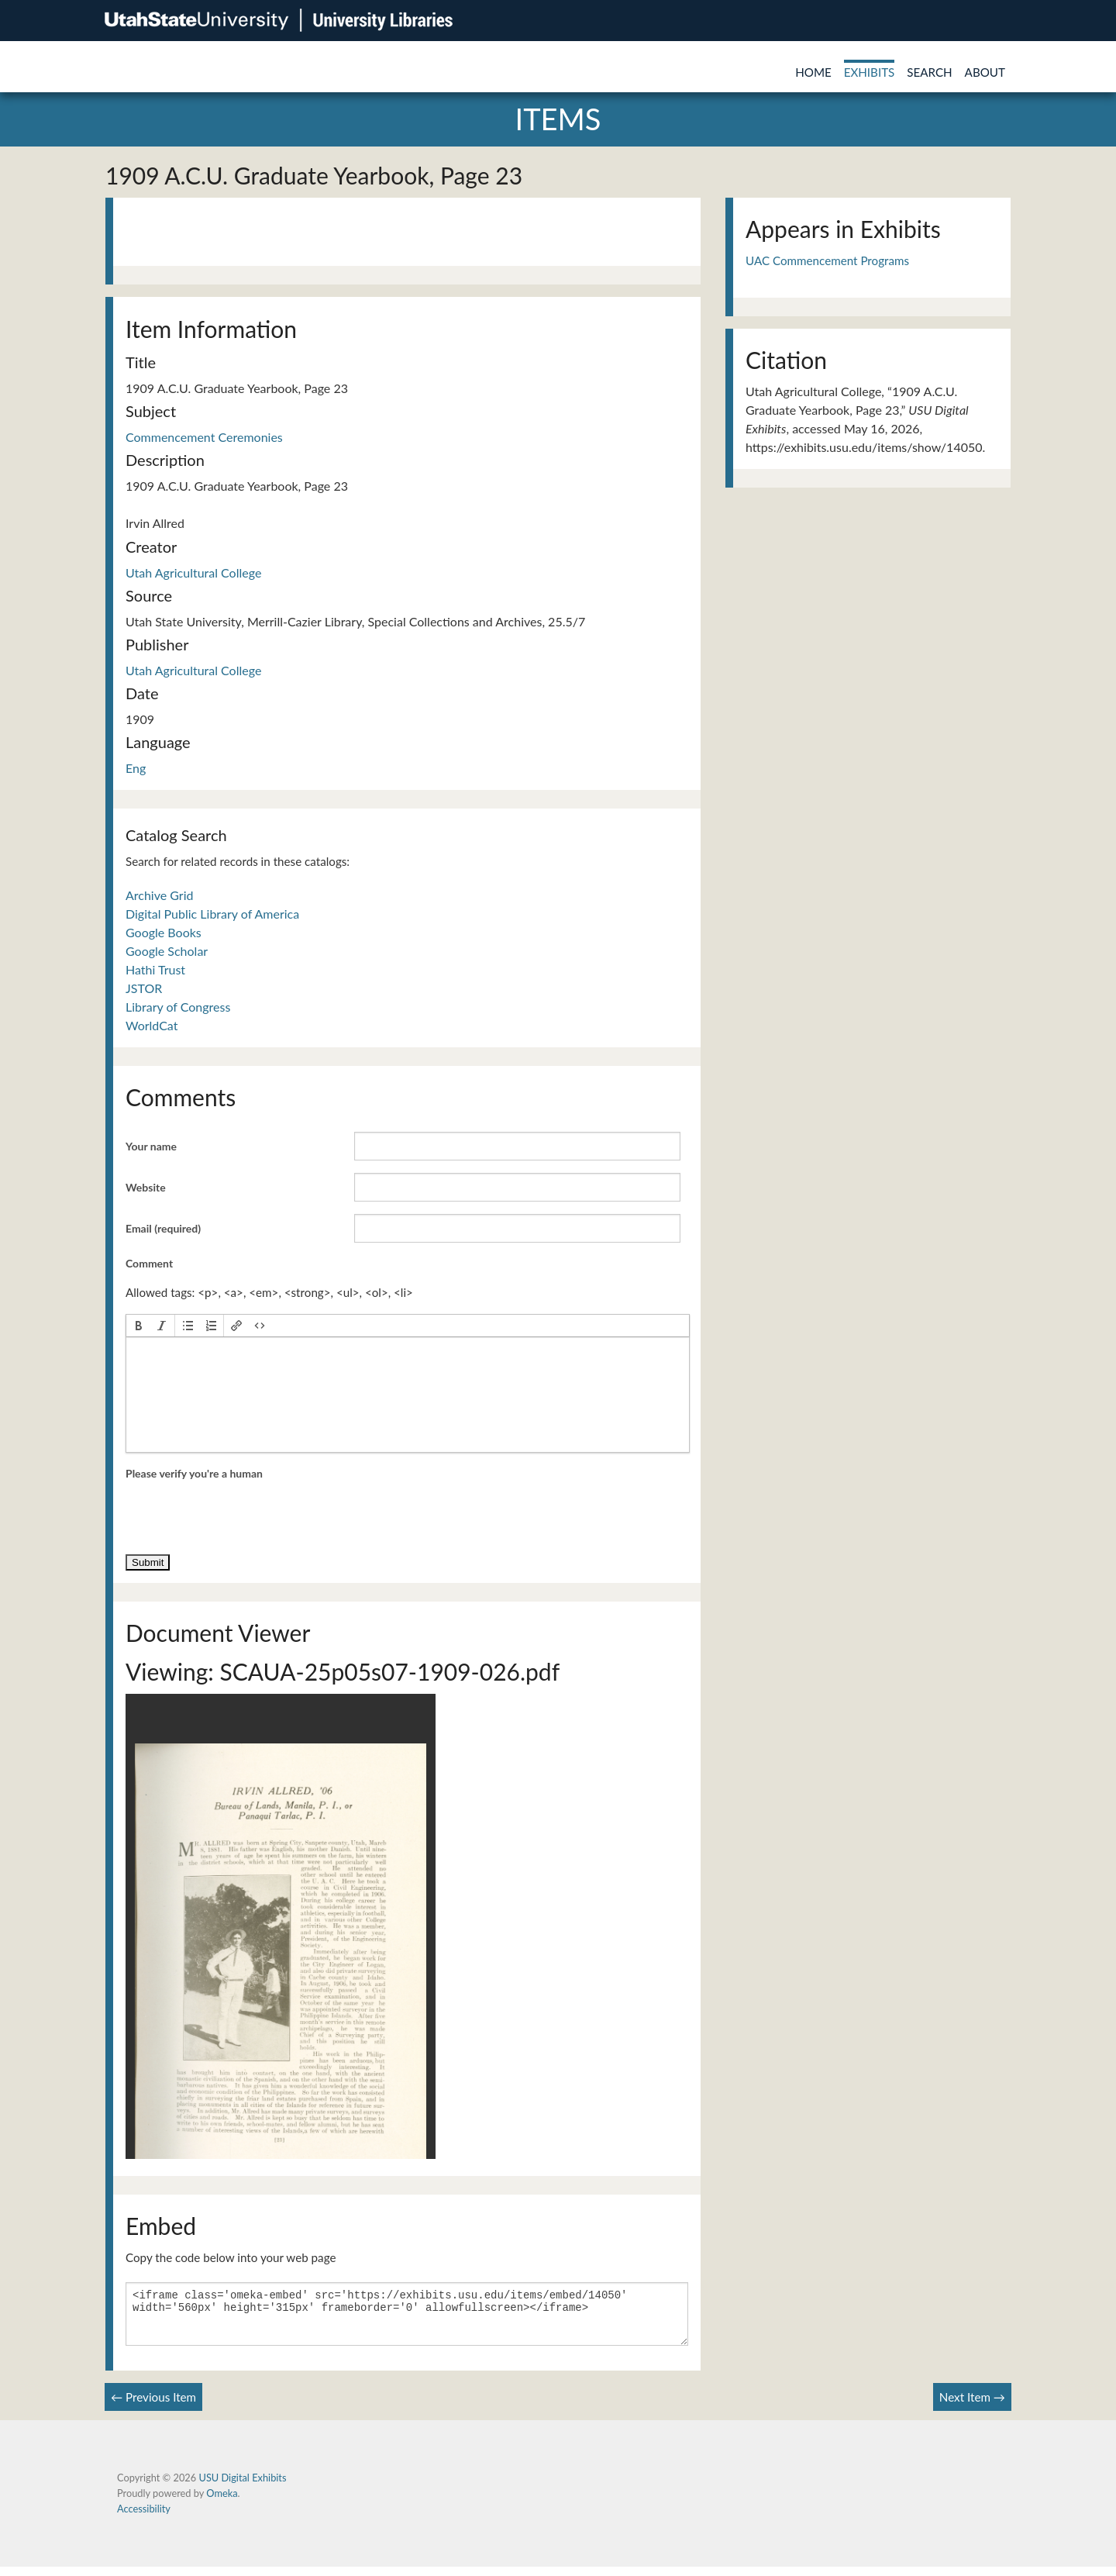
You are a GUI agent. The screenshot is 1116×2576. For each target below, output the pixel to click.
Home (813, 72)
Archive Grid (159, 895)
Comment (149, 1263)
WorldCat (151, 1025)
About (985, 72)
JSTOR (144, 988)
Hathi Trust (155, 969)
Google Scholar (167, 950)
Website (146, 1187)
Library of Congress (178, 1006)
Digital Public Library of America (212, 913)
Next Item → (972, 2406)
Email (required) (163, 1228)
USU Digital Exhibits (242, 2487)
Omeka (221, 2502)
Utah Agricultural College (193, 572)
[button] (139, 1325)
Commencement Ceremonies (204, 436)
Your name (151, 1146)
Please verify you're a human (194, 1473)
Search (929, 72)
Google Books (164, 932)
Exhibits (869, 72)
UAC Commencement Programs (827, 260)
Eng (136, 767)
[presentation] (139, 1325)
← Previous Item (153, 2406)
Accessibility (143, 2518)
